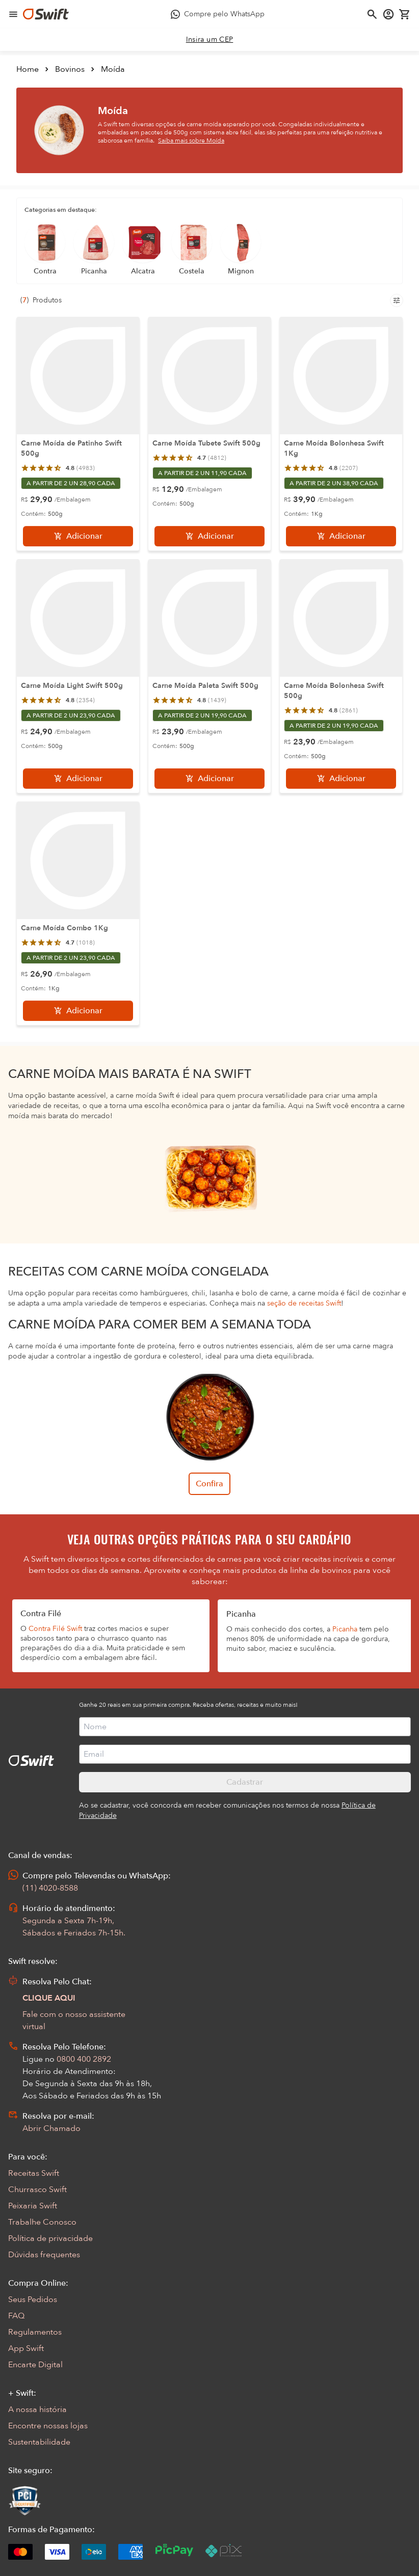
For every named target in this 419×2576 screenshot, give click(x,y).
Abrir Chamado (51, 2128)
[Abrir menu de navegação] (13, 14)
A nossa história (37, 2409)
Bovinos (70, 69)
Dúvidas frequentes (44, 2254)
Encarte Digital (35, 2364)
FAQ (16, 2315)
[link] (209, 40)
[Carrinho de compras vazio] (405, 14)
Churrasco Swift (37, 2189)
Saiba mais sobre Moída (191, 140)
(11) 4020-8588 (50, 1888)
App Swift (26, 2348)
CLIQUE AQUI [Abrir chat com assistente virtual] (48, 1998)
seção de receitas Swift (304, 1303)
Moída (113, 69)
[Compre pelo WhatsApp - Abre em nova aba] (217, 14)
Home (27, 69)
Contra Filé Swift (55, 1628)
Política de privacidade (50, 2238)
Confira (209, 1483)
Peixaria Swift (32, 2205)
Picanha (344, 1629)
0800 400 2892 (84, 2059)
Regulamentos (35, 2332)
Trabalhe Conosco (42, 2222)
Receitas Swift (33, 2173)
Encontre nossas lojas (48, 2425)
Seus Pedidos (32, 2299)
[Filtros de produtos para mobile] (396, 300)
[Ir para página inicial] (45, 14)
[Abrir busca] (372, 14)
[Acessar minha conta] (388, 14)
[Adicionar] (78, 536)
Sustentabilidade (39, 2442)
